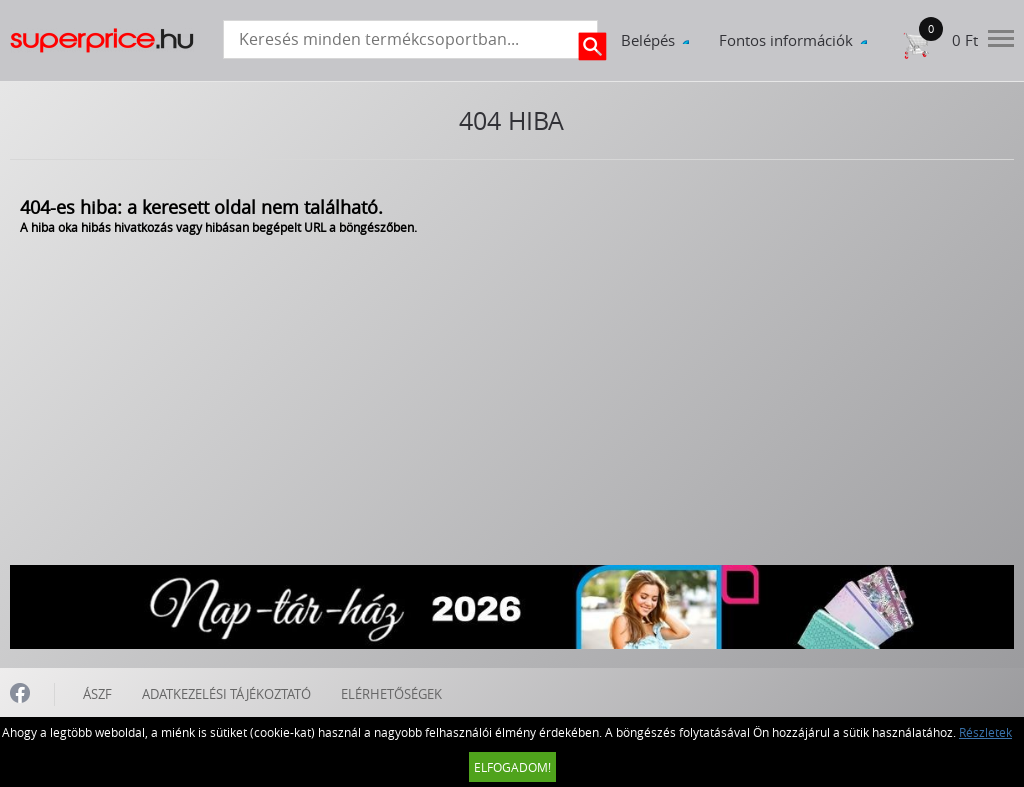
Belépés (648, 40)
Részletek (985, 732)
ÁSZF (97, 694)
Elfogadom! (512, 767)
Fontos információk (786, 40)
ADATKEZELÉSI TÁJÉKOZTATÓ (226, 694)
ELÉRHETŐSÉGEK (391, 694)
